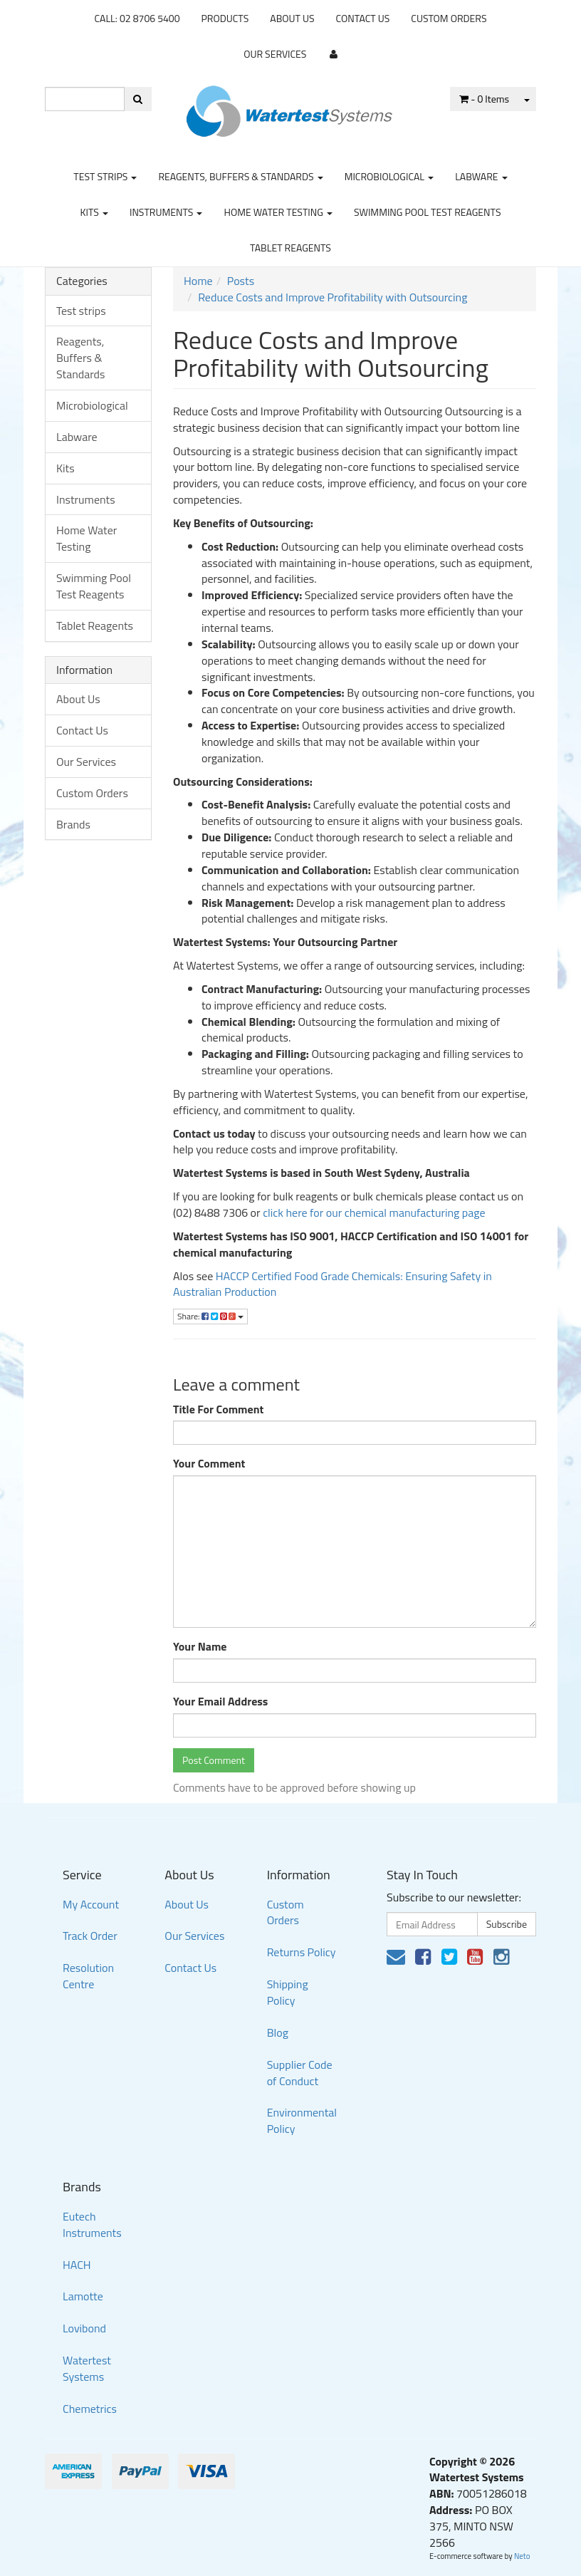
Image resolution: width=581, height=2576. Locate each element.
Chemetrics (90, 2408)
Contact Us (363, 18)
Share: (210, 1316)
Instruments (166, 211)
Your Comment (209, 1463)
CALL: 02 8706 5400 (136, 18)
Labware (481, 176)
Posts (240, 280)
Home (198, 280)
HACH (77, 2264)
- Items (484, 98)
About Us (292, 18)
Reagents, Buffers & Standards (240, 176)
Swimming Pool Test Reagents (427, 211)
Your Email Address (220, 1701)
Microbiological (389, 176)
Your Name (200, 1646)
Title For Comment (218, 1409)
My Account (91, 1904)
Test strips (105, 176)
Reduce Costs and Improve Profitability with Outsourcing (332, 297)
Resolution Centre (88, 1976)
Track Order (90, 1935)
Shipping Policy (287, 1992)
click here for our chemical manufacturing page (374, 1212)
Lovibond (84, 2328)
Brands (73, 824)
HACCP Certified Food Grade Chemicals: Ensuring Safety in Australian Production (332, 1284)
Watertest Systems (87, 2368)
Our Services (275, 53)
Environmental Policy (302, 2120)
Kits (94, 211)
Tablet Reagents (290, 247)
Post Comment (213, 1759)
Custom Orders (448, 18)
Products (225, 18)
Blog (277, 2032)
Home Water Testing (278, 211)
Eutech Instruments (92, 2224)
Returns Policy (301, 1951)
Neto (522, 2556)
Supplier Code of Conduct (300, 2072)
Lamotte (83, 2296)
